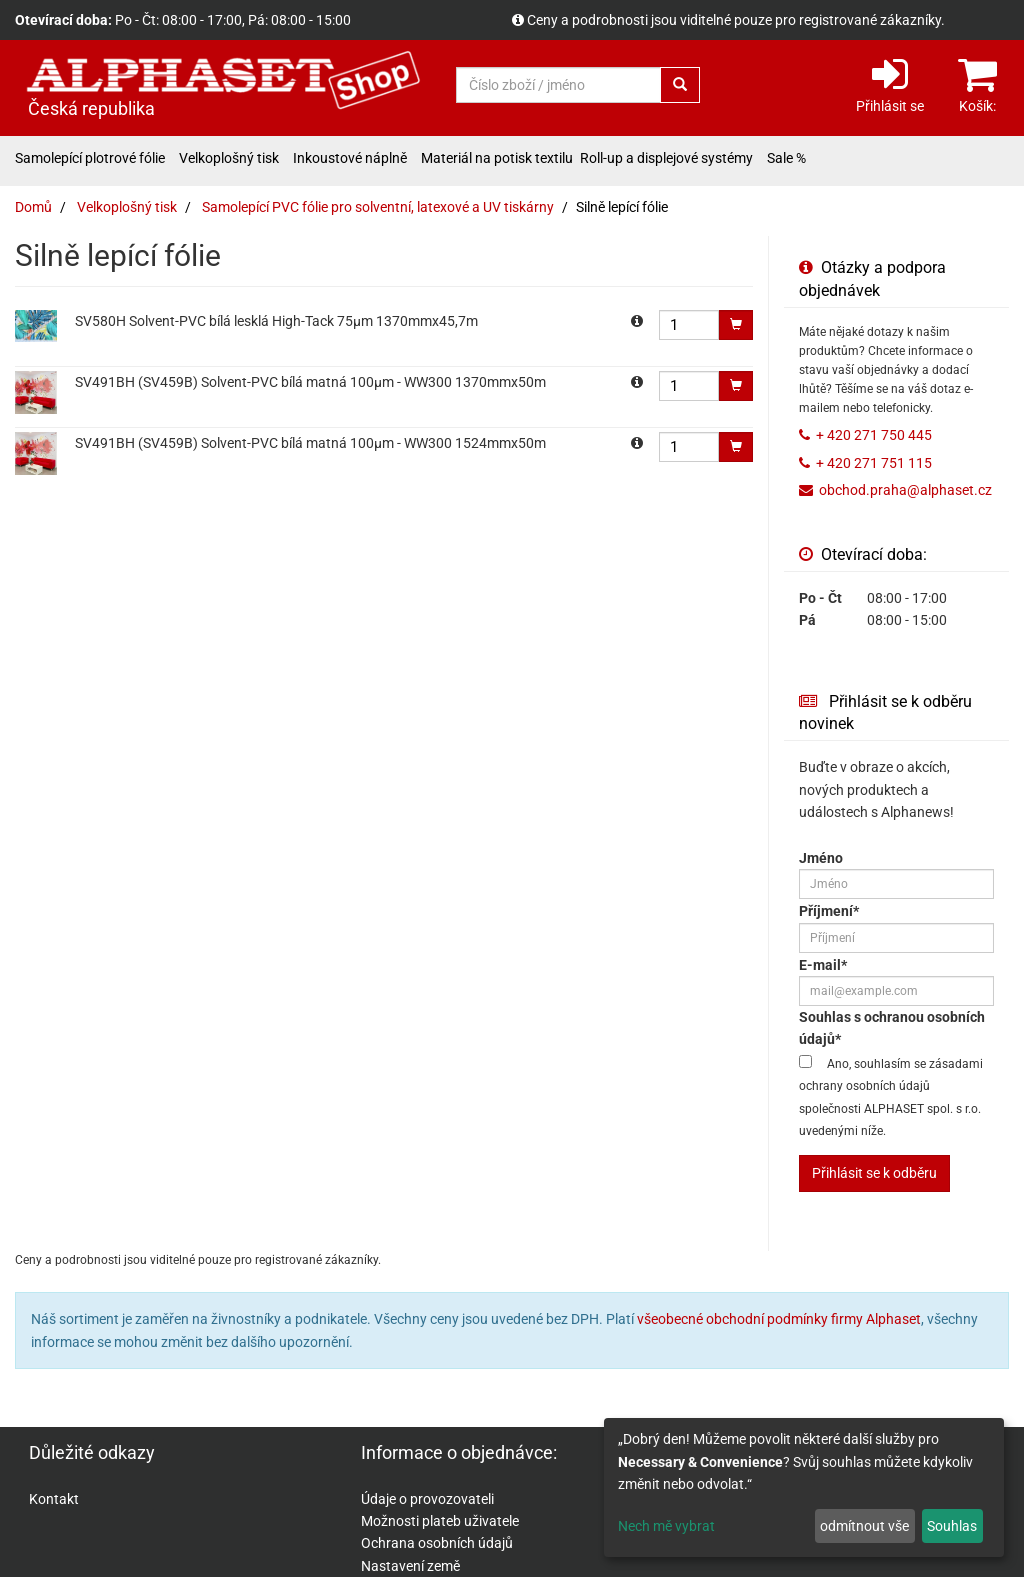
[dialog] (804, 1487)
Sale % (786, 158)
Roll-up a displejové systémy (666, 158)
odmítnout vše (864, 1526)
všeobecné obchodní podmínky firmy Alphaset (779, 1319)
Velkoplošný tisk (229, 158)
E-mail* (823, 965)
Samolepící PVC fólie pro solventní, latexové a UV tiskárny (378, 207)
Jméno (821, 858)
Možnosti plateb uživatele (440, 1521)
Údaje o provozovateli (427, 1499)
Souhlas (952, 1526)
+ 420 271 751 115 (874, 463)
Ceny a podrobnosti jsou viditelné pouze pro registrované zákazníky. (736, 20)
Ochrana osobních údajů (437, 1543)
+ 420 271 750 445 (874, 435)
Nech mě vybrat (666, 1526)
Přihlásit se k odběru (874, 1173)
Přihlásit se (890, 83)
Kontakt (54, 1499)
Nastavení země (410, 1566)
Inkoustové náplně (350, 158)
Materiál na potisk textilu (497, 158)
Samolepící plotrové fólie (90, 158)
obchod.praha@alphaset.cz (905, 490)
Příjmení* (829, 911)
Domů (33, 207)
